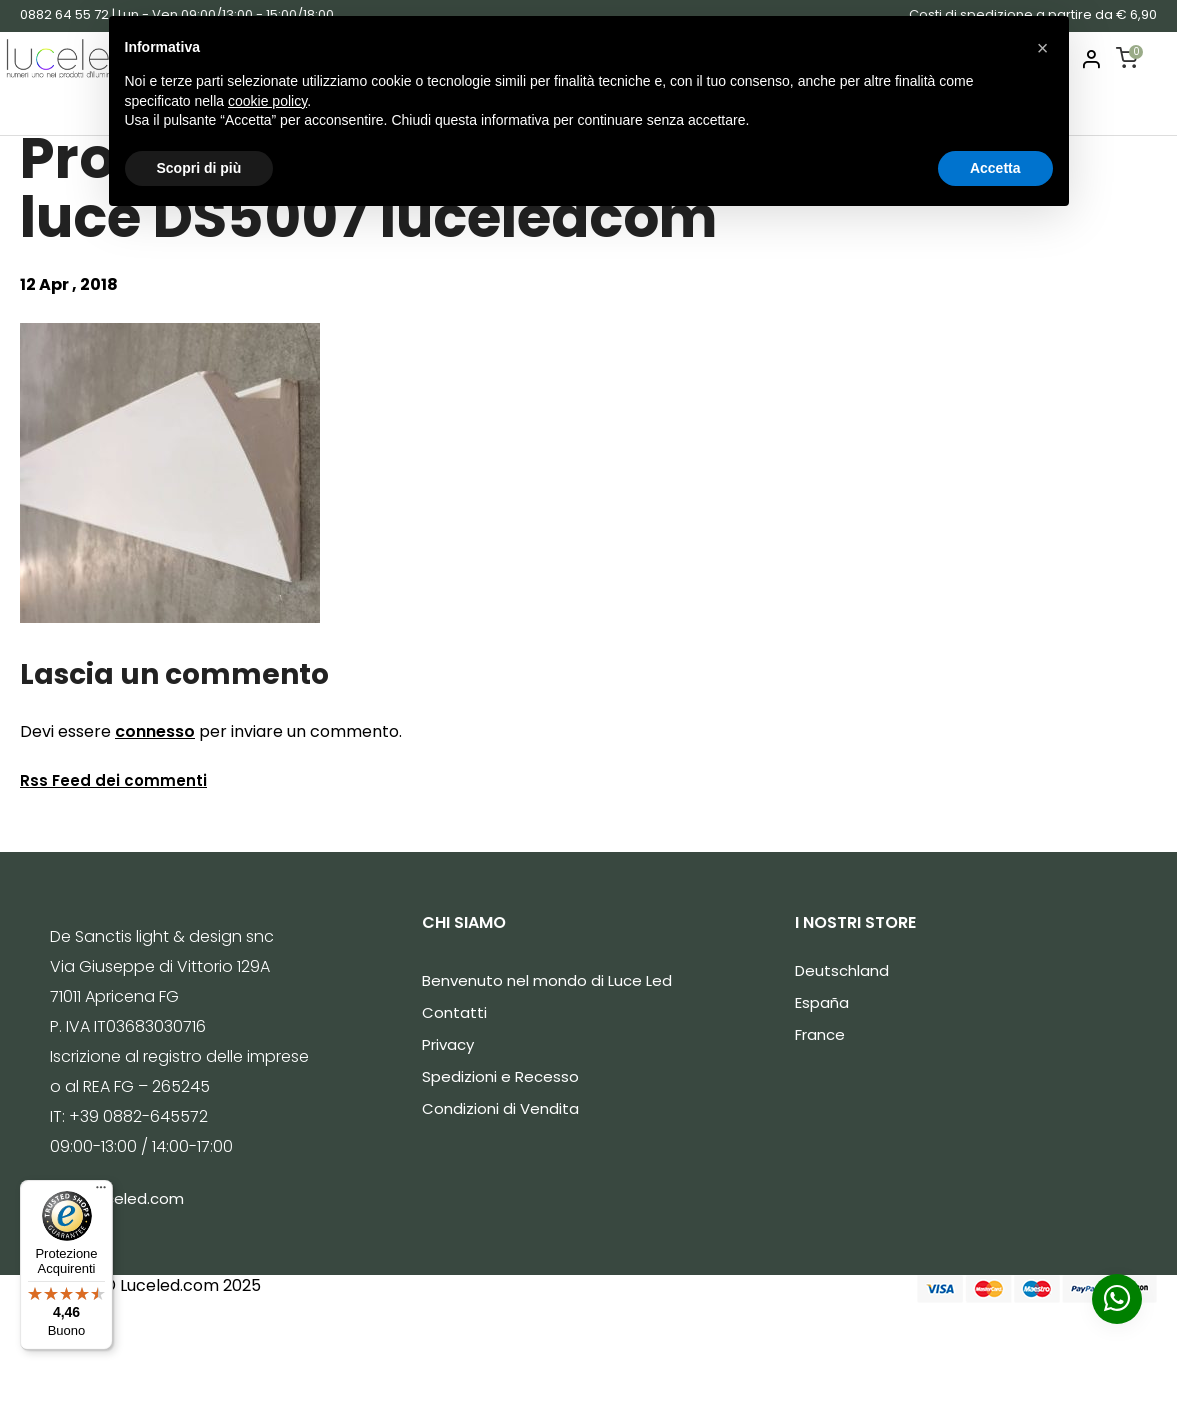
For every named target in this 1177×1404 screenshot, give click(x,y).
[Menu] (101, 1192)
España (822, 1002)
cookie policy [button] (267, 101)
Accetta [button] (995, 168)
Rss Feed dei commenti (113, 780)
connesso (155, 731)
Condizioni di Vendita (500, 1108)
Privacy (448, 1044)
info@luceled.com (117, 1198)
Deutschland (842, 970)
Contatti (454, 1012)
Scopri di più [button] (199, 168)
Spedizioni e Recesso (500, 1076)
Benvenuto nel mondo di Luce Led (547, 980)
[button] (1043, 48)
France (820, 1034)
